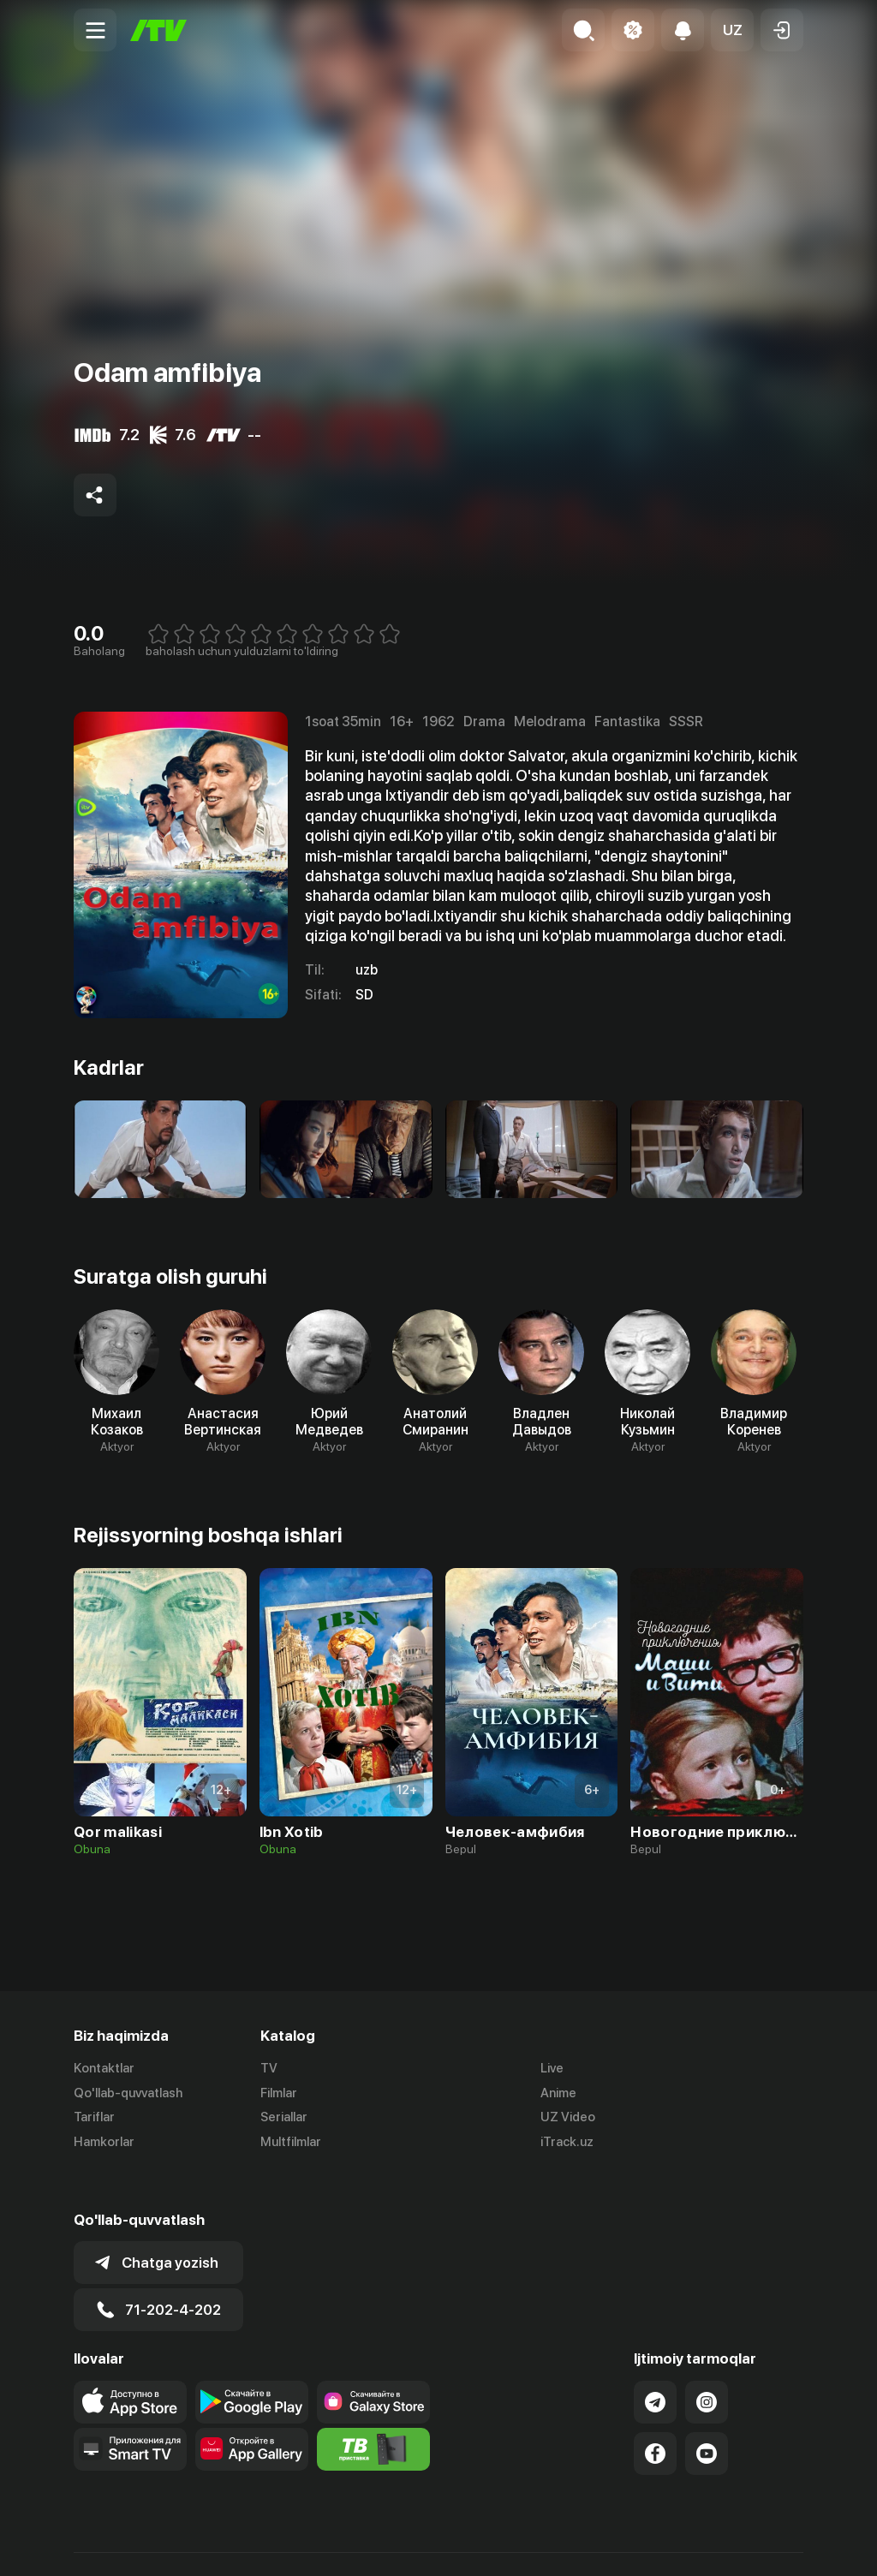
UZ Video (567, 2118)
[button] (732, 30)
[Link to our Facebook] (655, 2414)
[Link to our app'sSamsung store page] (373, 2362)
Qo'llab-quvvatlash (128, 2093)
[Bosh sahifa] (158, 30)
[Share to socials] (95, 495)
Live (552, 2068)
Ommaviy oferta (637, 2544)
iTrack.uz (567, 2142)
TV (268, 2068)
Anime (558, 2093)
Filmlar (278, 2093)
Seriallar (283, 2118)
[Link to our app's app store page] (130, 2362)
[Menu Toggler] (95, 30)
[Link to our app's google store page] (251, 2362)
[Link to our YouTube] (706, 2414)
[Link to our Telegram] (655, 2362)
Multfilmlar (290, 2142)
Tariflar (94, 2118)
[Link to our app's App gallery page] (251, 2409)
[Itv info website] (373, 2409)
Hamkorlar (104, 2142)
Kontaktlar (104, 2068)
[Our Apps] (130, 2409)
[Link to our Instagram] (706, 2362)
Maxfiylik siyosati (754, 2544)
